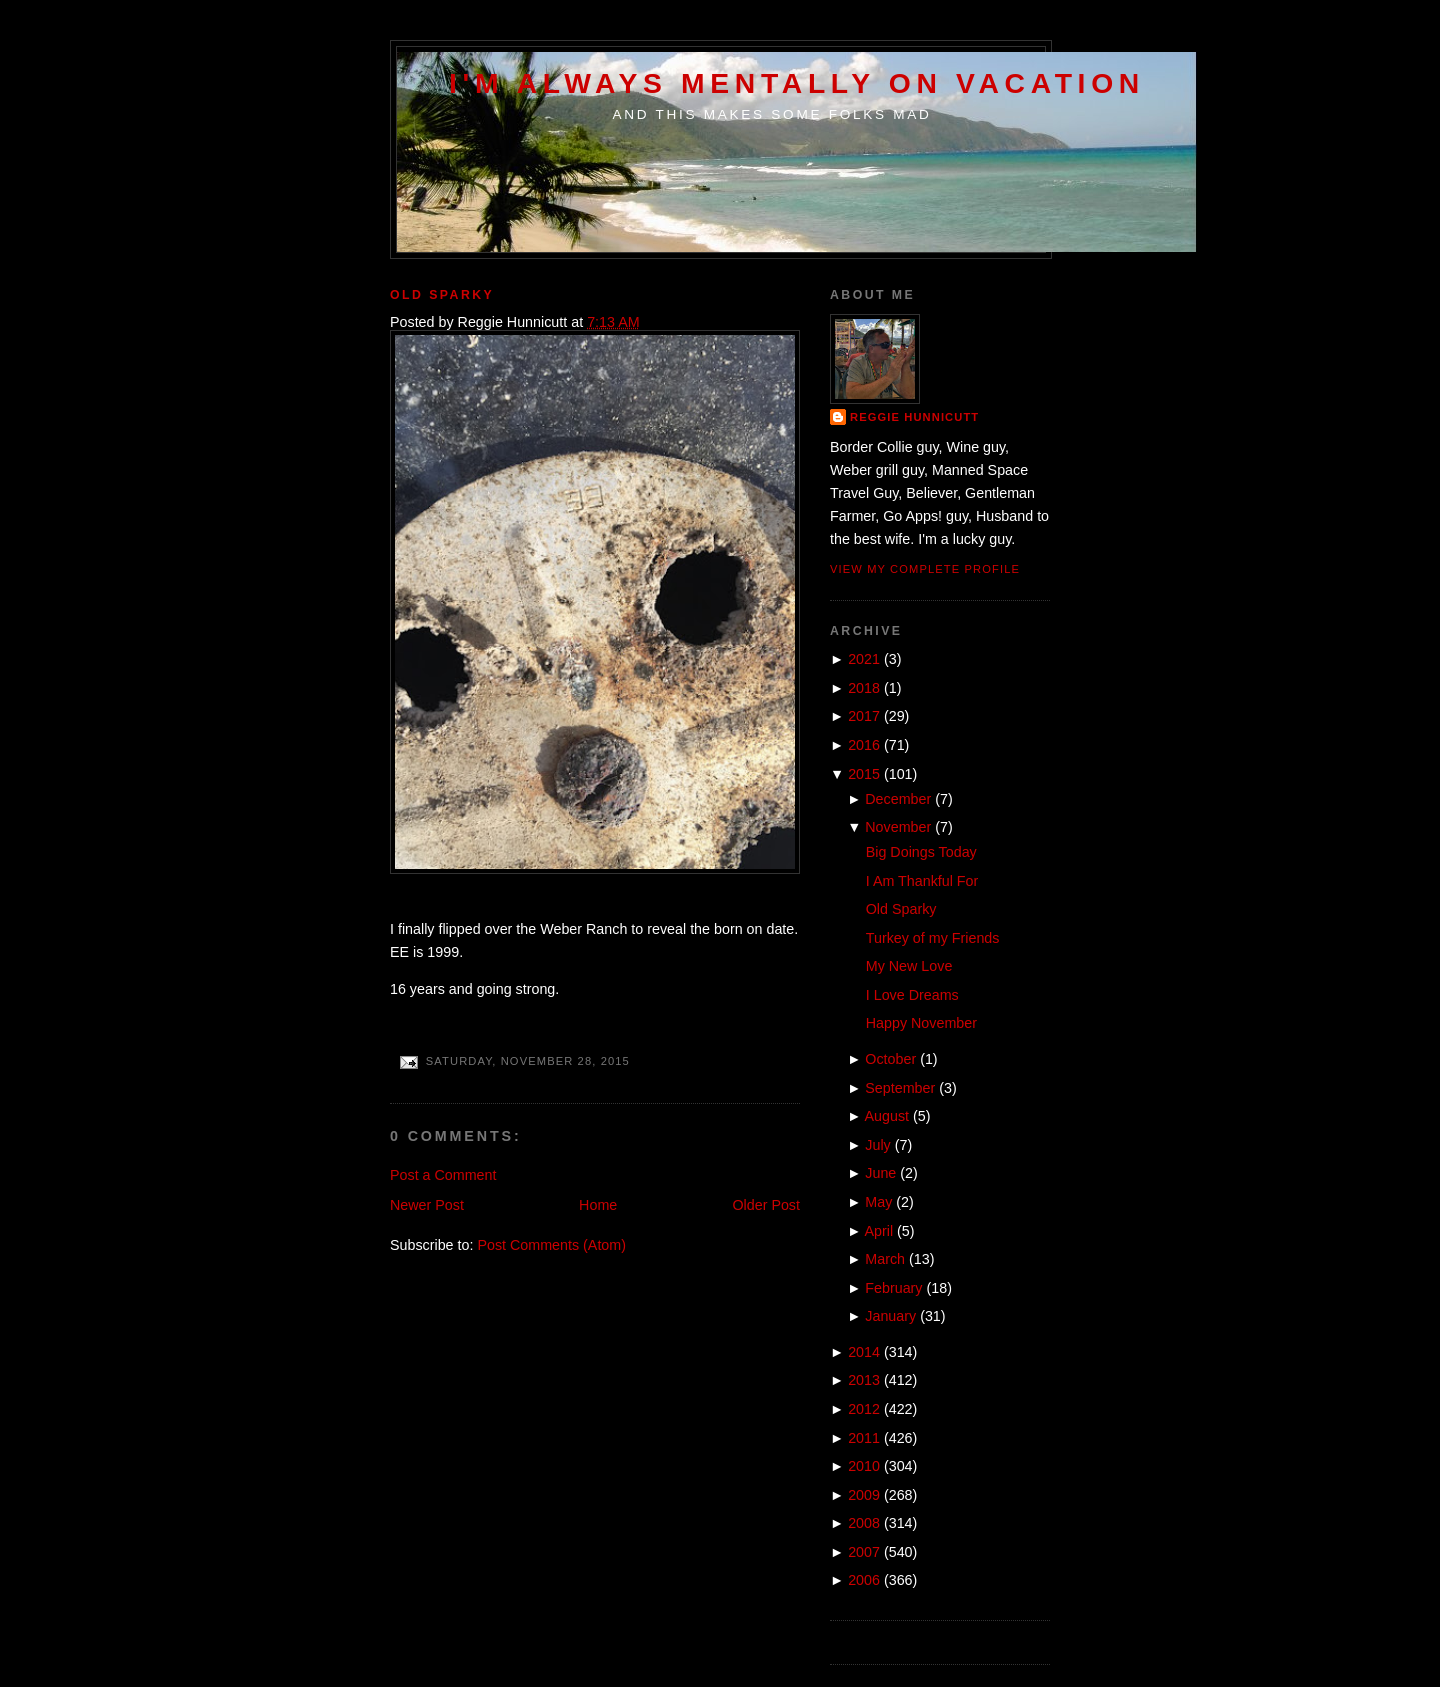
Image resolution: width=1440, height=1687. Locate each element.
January (890, 1316)
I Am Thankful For (922, 881)
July (877, 1145)
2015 (864, 774)
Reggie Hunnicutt (914, 417)
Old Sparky (442, 295)
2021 (864, 659)
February (893, 1288)
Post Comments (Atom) (551, 1245)
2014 (864, 1352)
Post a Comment (443, 1175)
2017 (864, 716)
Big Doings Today (921, 852)
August (887, 1116)
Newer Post (427, 1205)
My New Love (909, 966)
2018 (864, 688)
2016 (864, 745)
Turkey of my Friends (933, 938)
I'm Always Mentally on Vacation (797, 83)
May (878, 1202)
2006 (864, 1580)
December (898, 799)
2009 (864, 1495)
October (890, 1059)
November (898, 827)
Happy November (921, 1023)
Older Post (766, 1205)
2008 (864, 1523)
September (900, 1088)
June (880, 1173)
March (885, 1259)
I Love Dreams (912, 995)
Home (598, 1205)
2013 (864, 1380)
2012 (864, 1409)
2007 (864, 1552)
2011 (864, 1438)
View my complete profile (925, 569)
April (879, 1231)
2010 (864, 1466)
